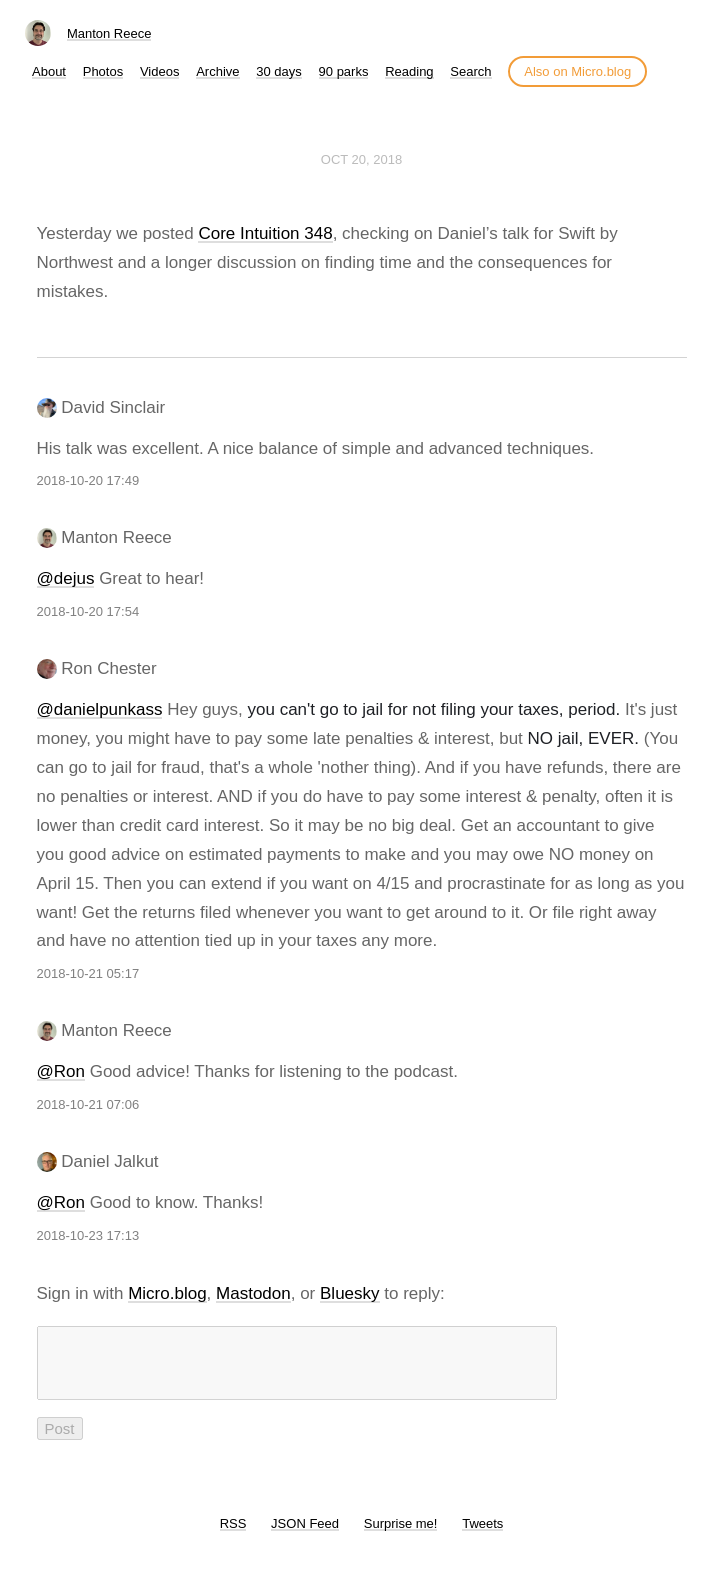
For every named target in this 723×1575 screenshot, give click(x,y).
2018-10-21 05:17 (88, 973)
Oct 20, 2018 (361, 159)
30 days (279, 71)
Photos (103, 71)
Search (470, 71)
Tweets (482, 1535)
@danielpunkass (100, 709)
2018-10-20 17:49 (88, 480)
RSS (233, 1535)
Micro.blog (167, 1293)
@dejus (66, 578)
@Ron (61, 1071)
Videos (160, 71)
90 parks (344, 71)
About (49, 71)
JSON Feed (305, 1535)
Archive (217, 71)
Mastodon (253, 1293)
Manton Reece (109, 33)
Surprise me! (401, 1535)
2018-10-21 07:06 (88, 1104)
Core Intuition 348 (265, 233)
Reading (409, 71)
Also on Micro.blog (577, 71)
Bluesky (350, 1293)
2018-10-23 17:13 (88, 1235)
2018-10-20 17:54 (88, 611)
